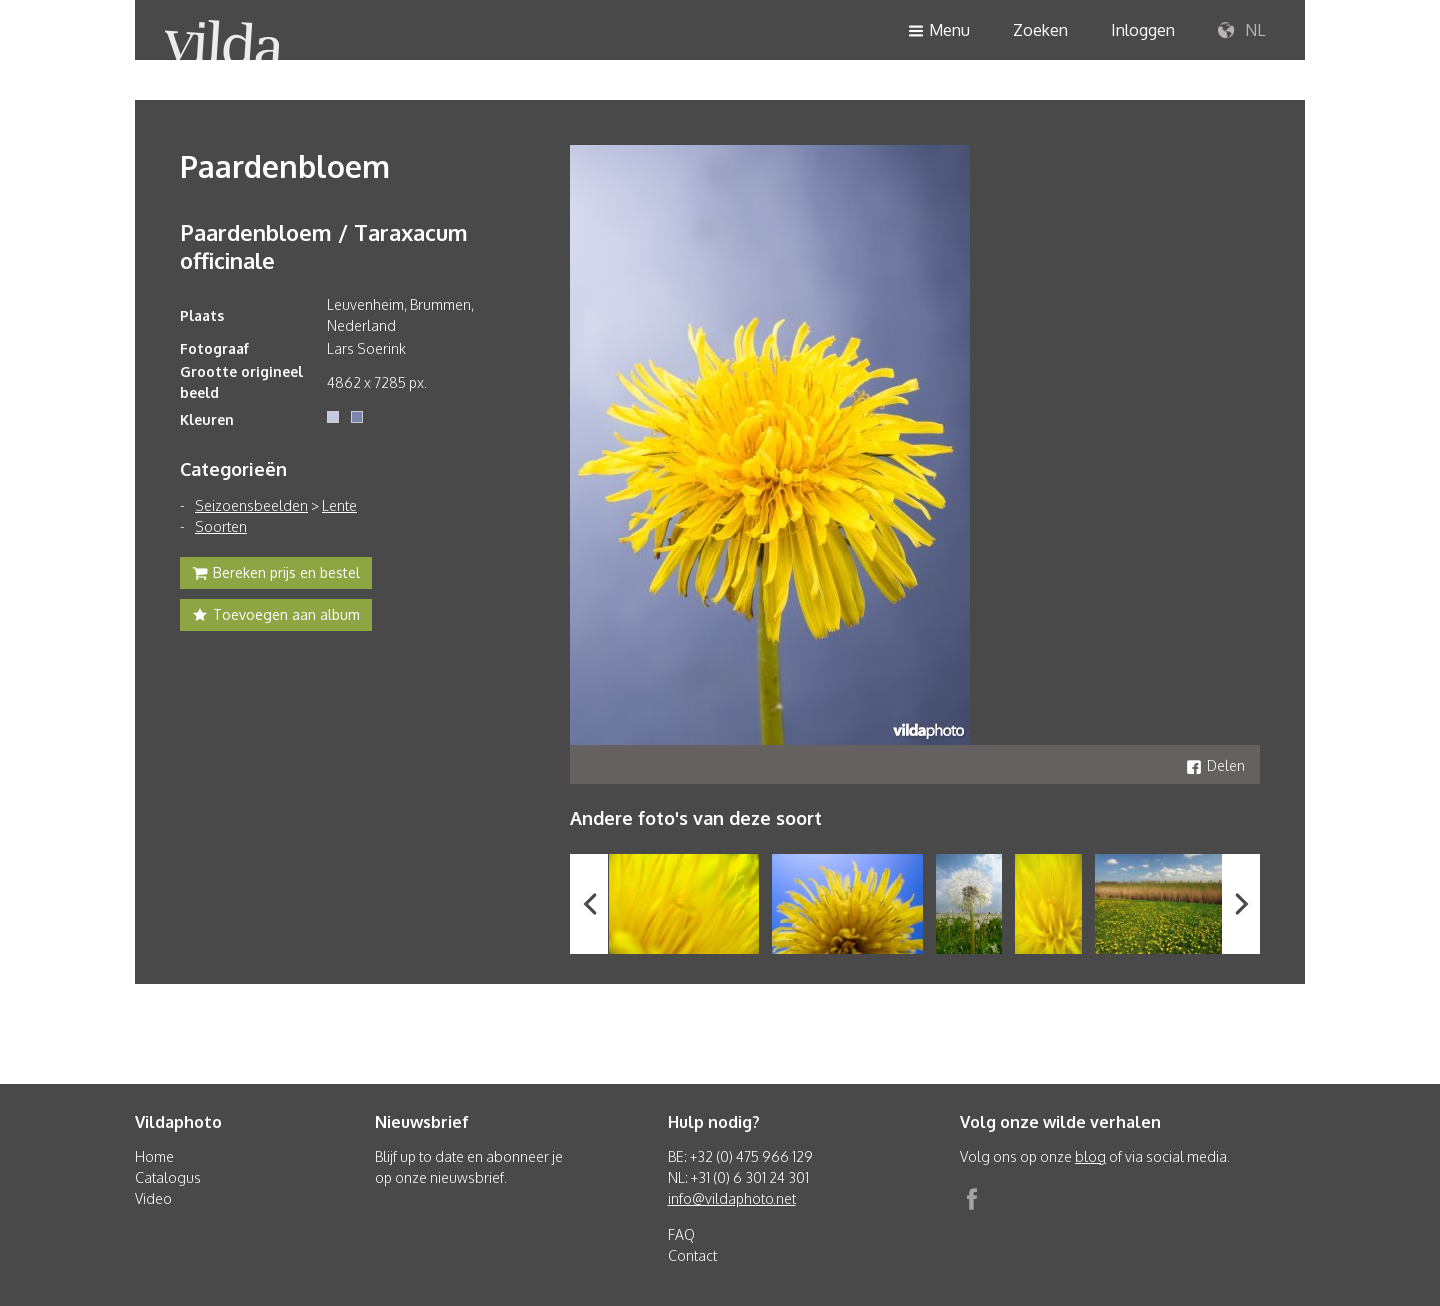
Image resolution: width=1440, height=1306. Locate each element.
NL (1241, 31)
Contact (692, 1255)
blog (1090, 1156)
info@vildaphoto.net (732, 1198)
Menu (939, 31)
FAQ (681, 1234)
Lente (339, 505)
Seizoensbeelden (251, 505)
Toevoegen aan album (276, 617)
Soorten (221, 526)
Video (153, 1198)
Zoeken (1040, 30)
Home (154, 1156)
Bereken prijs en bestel (276, 575)
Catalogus (168, 1177)
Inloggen (1143, 30)
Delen (1215, 765)
